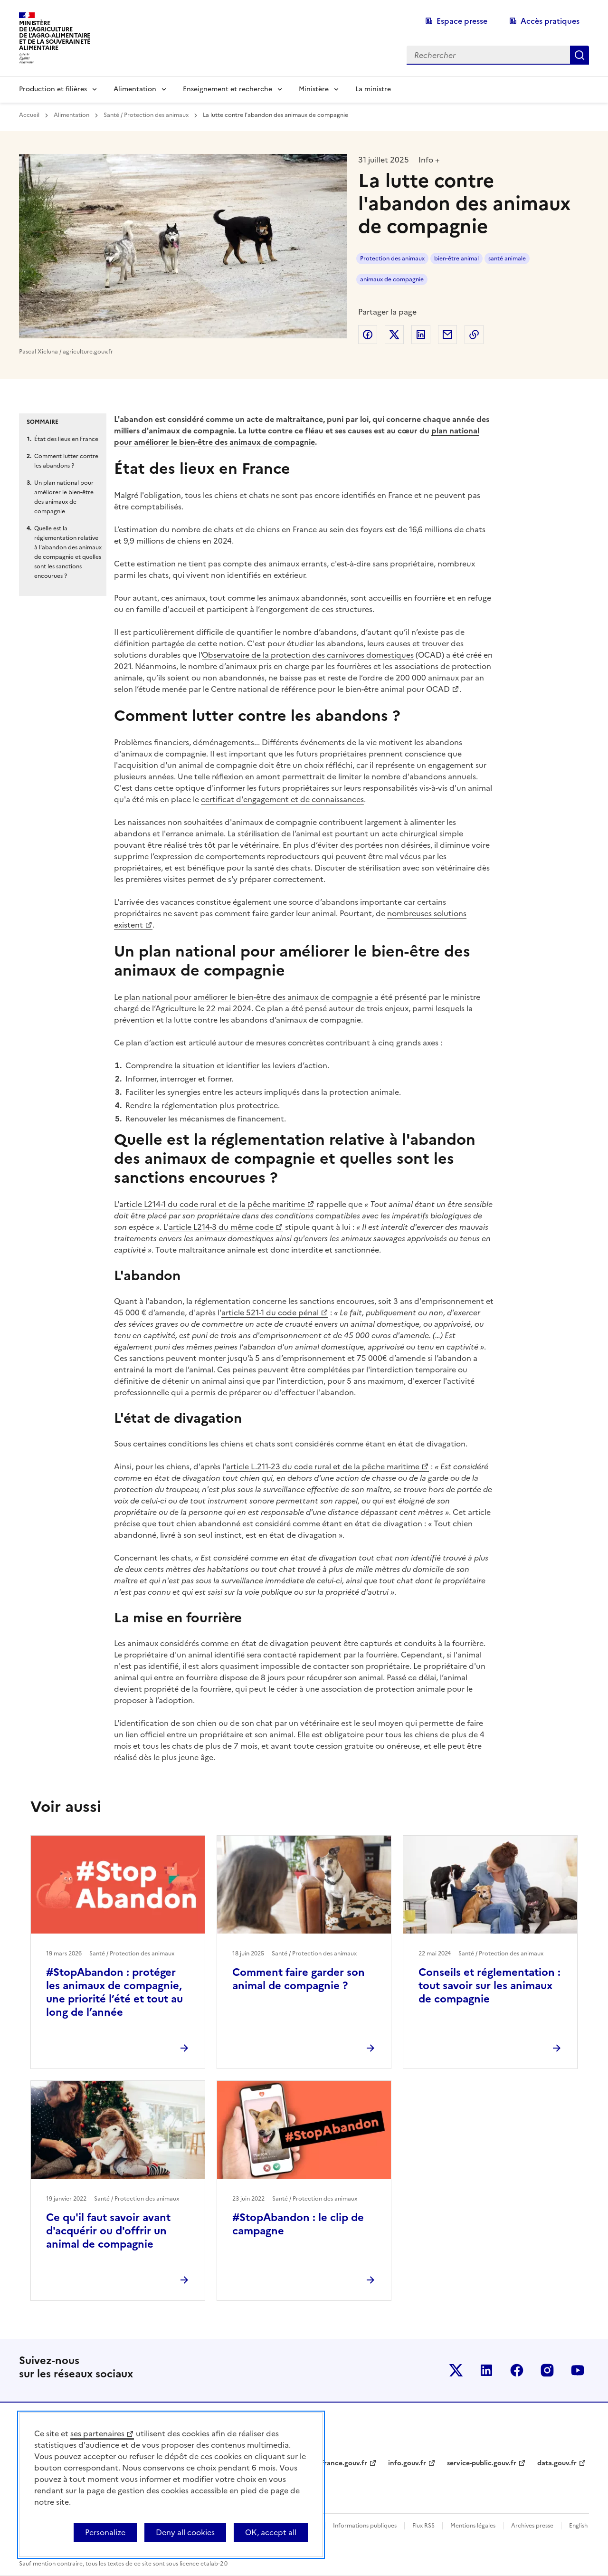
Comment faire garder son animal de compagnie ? (298, 1978)
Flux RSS (423, 2525)
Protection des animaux (392, 258)
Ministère (314, 89)
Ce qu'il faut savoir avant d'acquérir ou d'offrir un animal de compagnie (108, 2231)
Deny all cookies (185, 2532)
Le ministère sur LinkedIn (486, 2370)
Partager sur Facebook (367, 334)
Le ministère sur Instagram (547, 2370)
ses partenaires (97, 2433)
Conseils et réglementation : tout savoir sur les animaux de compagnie (489, 1985)
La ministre (373, 89)
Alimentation (135, 89)
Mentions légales (472, 2525)
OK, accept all (270, 2532)
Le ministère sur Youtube (577, 2370)
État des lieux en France (66, 439)
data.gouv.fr (557, 2463)
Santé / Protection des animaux (146, 115)
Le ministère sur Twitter (456, 2370)
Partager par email (447, 334)
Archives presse (532, 2525)
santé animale (507, 258)
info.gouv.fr (407, 2463)
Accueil (29, 115)
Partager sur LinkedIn (420, 334)
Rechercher (579, 55)
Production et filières (53, 89)
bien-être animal (456, 258)
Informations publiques (365, 2525)
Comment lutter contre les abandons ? (66, 461)
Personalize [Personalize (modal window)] (105, 2532)
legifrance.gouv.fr (338, 2463)
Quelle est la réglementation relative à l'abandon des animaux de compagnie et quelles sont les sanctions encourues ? (68, 552)
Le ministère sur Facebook (516, 2370)
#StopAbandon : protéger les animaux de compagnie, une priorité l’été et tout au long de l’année (114, 1992)
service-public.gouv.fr (481, 2463)
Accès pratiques (550, 21)
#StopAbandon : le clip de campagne (298, 2224)
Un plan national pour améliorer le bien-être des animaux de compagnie (64, 497)
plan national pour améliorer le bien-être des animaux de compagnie (248, 997)
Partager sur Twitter (394, 334)
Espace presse (462, 21)
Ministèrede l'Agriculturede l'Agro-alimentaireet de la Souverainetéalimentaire (54, 35)
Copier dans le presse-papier (474, 334)
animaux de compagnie (392, 279)
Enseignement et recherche (227, 89)
